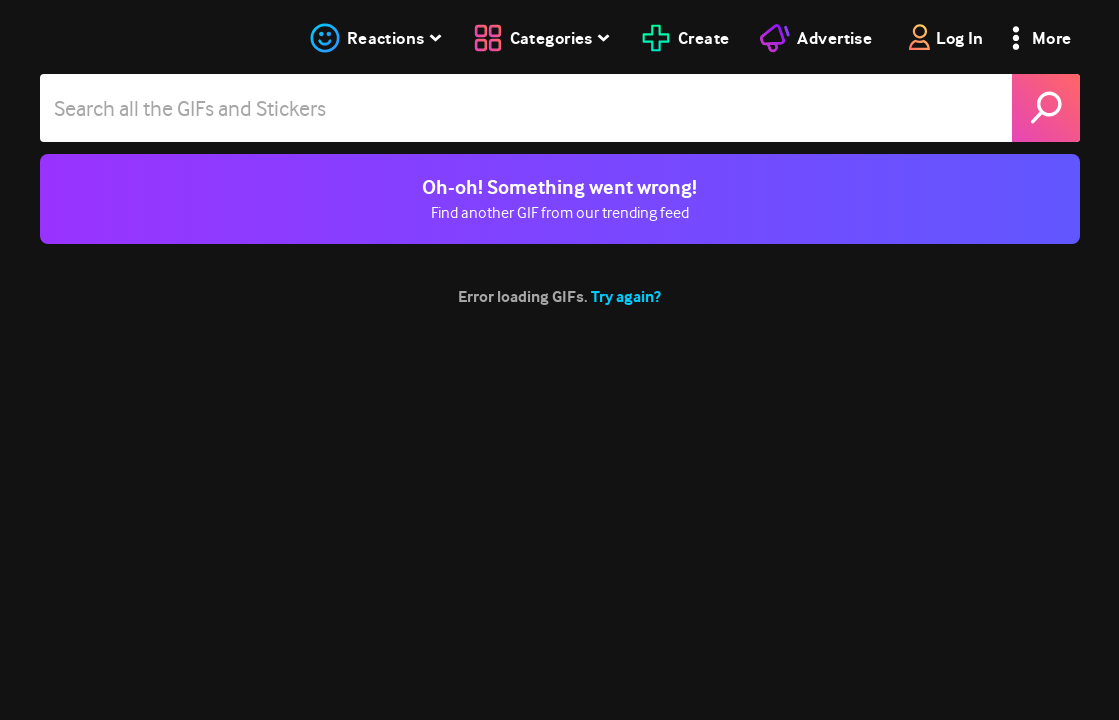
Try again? (626, 296)
